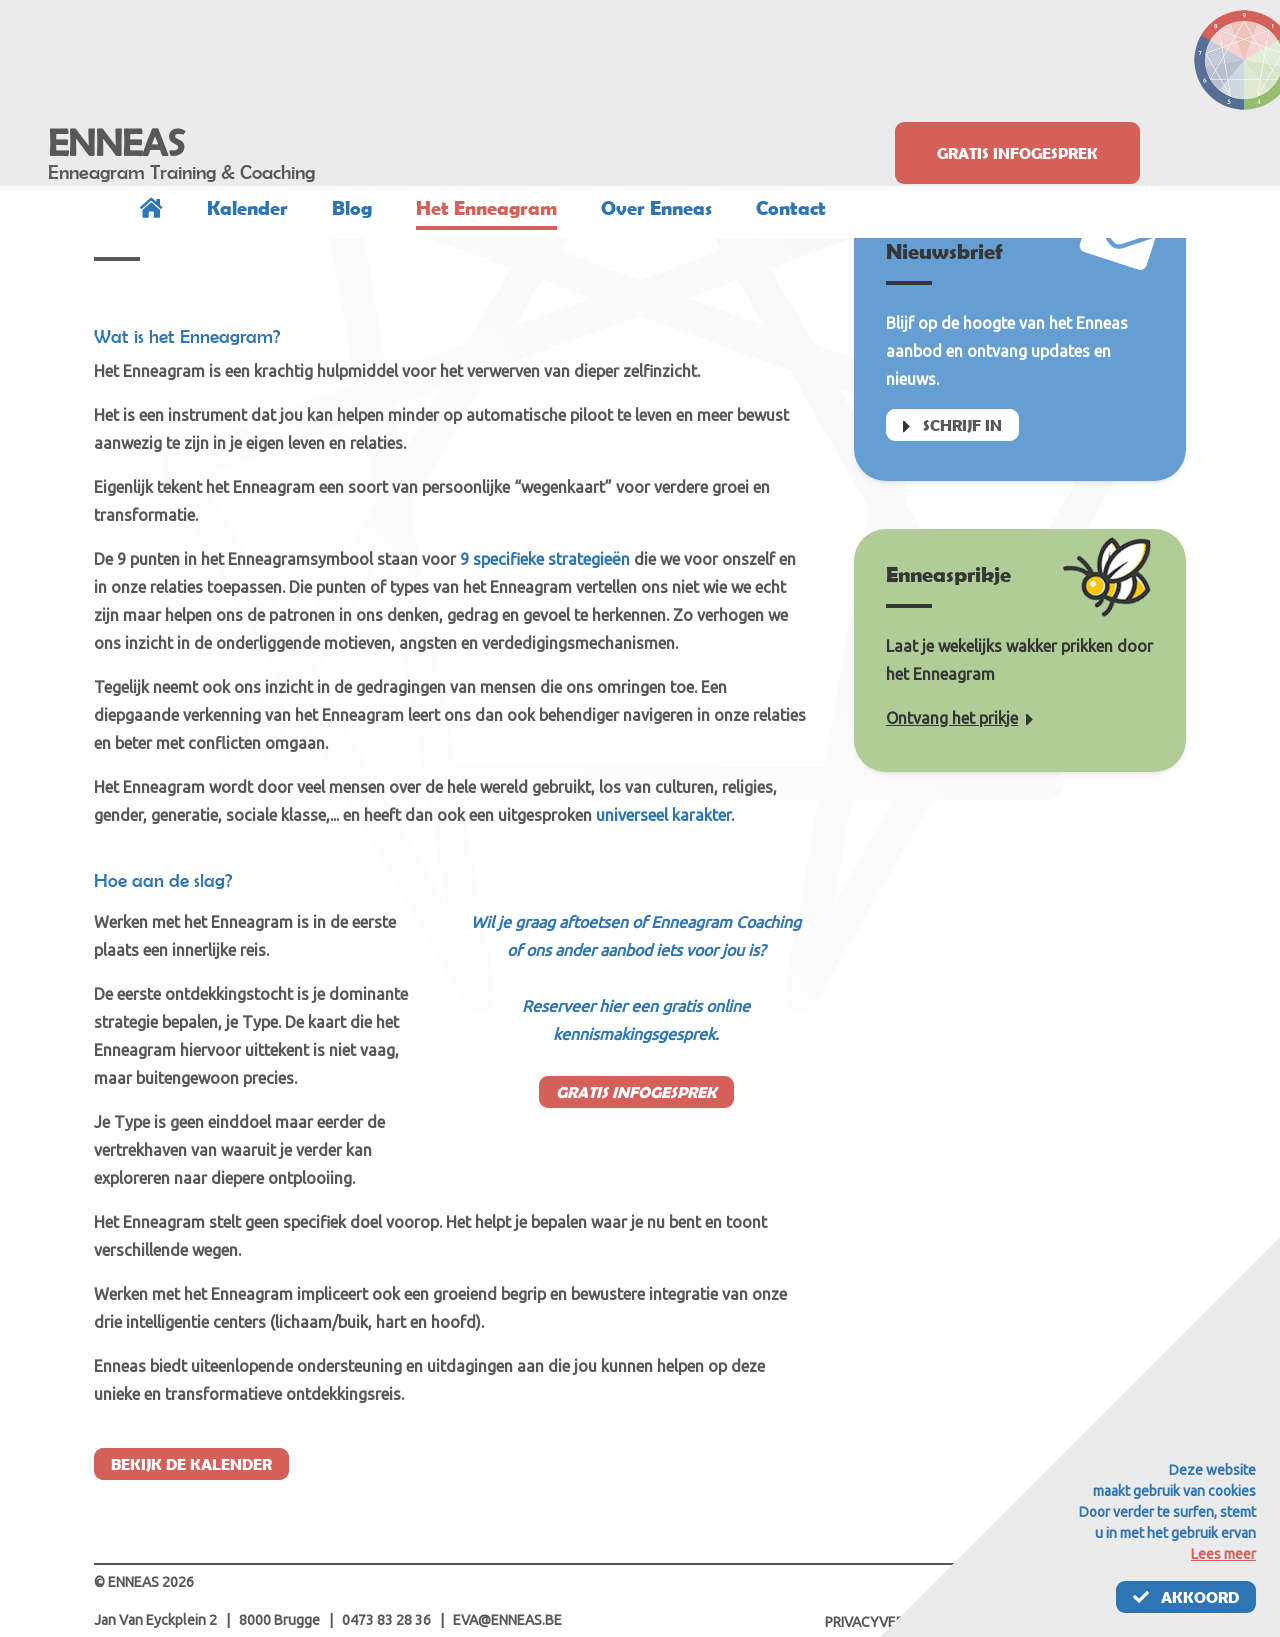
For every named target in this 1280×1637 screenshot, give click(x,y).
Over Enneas (656, 208)
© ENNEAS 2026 (144, 1582)
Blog (352, 208)
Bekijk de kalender (191, 1464)
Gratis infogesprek (1017, 153)
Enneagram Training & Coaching (181, 172)
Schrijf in (952, 427)
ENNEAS (116, 143)
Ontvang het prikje (960, 718)
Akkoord (1186, 1597)
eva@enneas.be (507, 1620)
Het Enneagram (486, 208)
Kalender (247, 208)
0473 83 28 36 (386, 1620)
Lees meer (1223, 1554)
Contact (791, 208)
